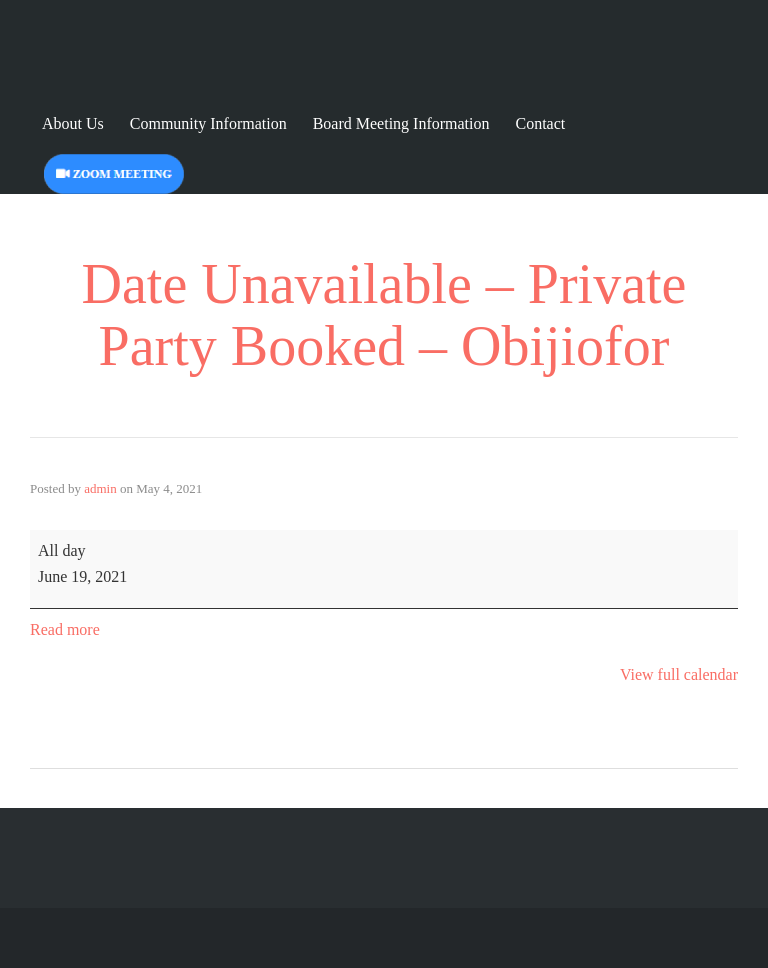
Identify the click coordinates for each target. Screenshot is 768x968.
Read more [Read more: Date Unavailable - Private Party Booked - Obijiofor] (65, 629)
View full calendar (679, 674)
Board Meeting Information (401, 123)
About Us (73, 123)
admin (100, 488)
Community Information (208, 123)
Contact (541, 123)
